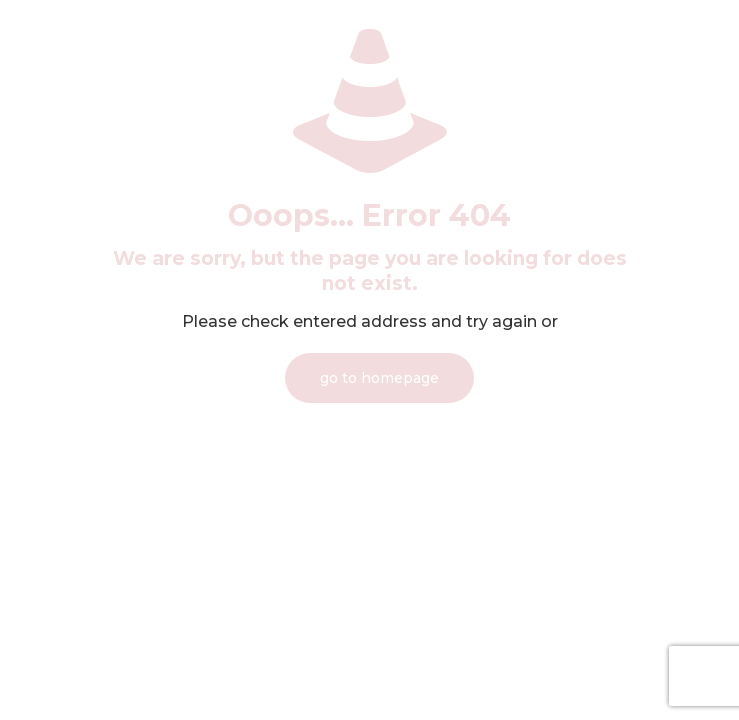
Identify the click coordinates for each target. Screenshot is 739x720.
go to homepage (379, 378)
